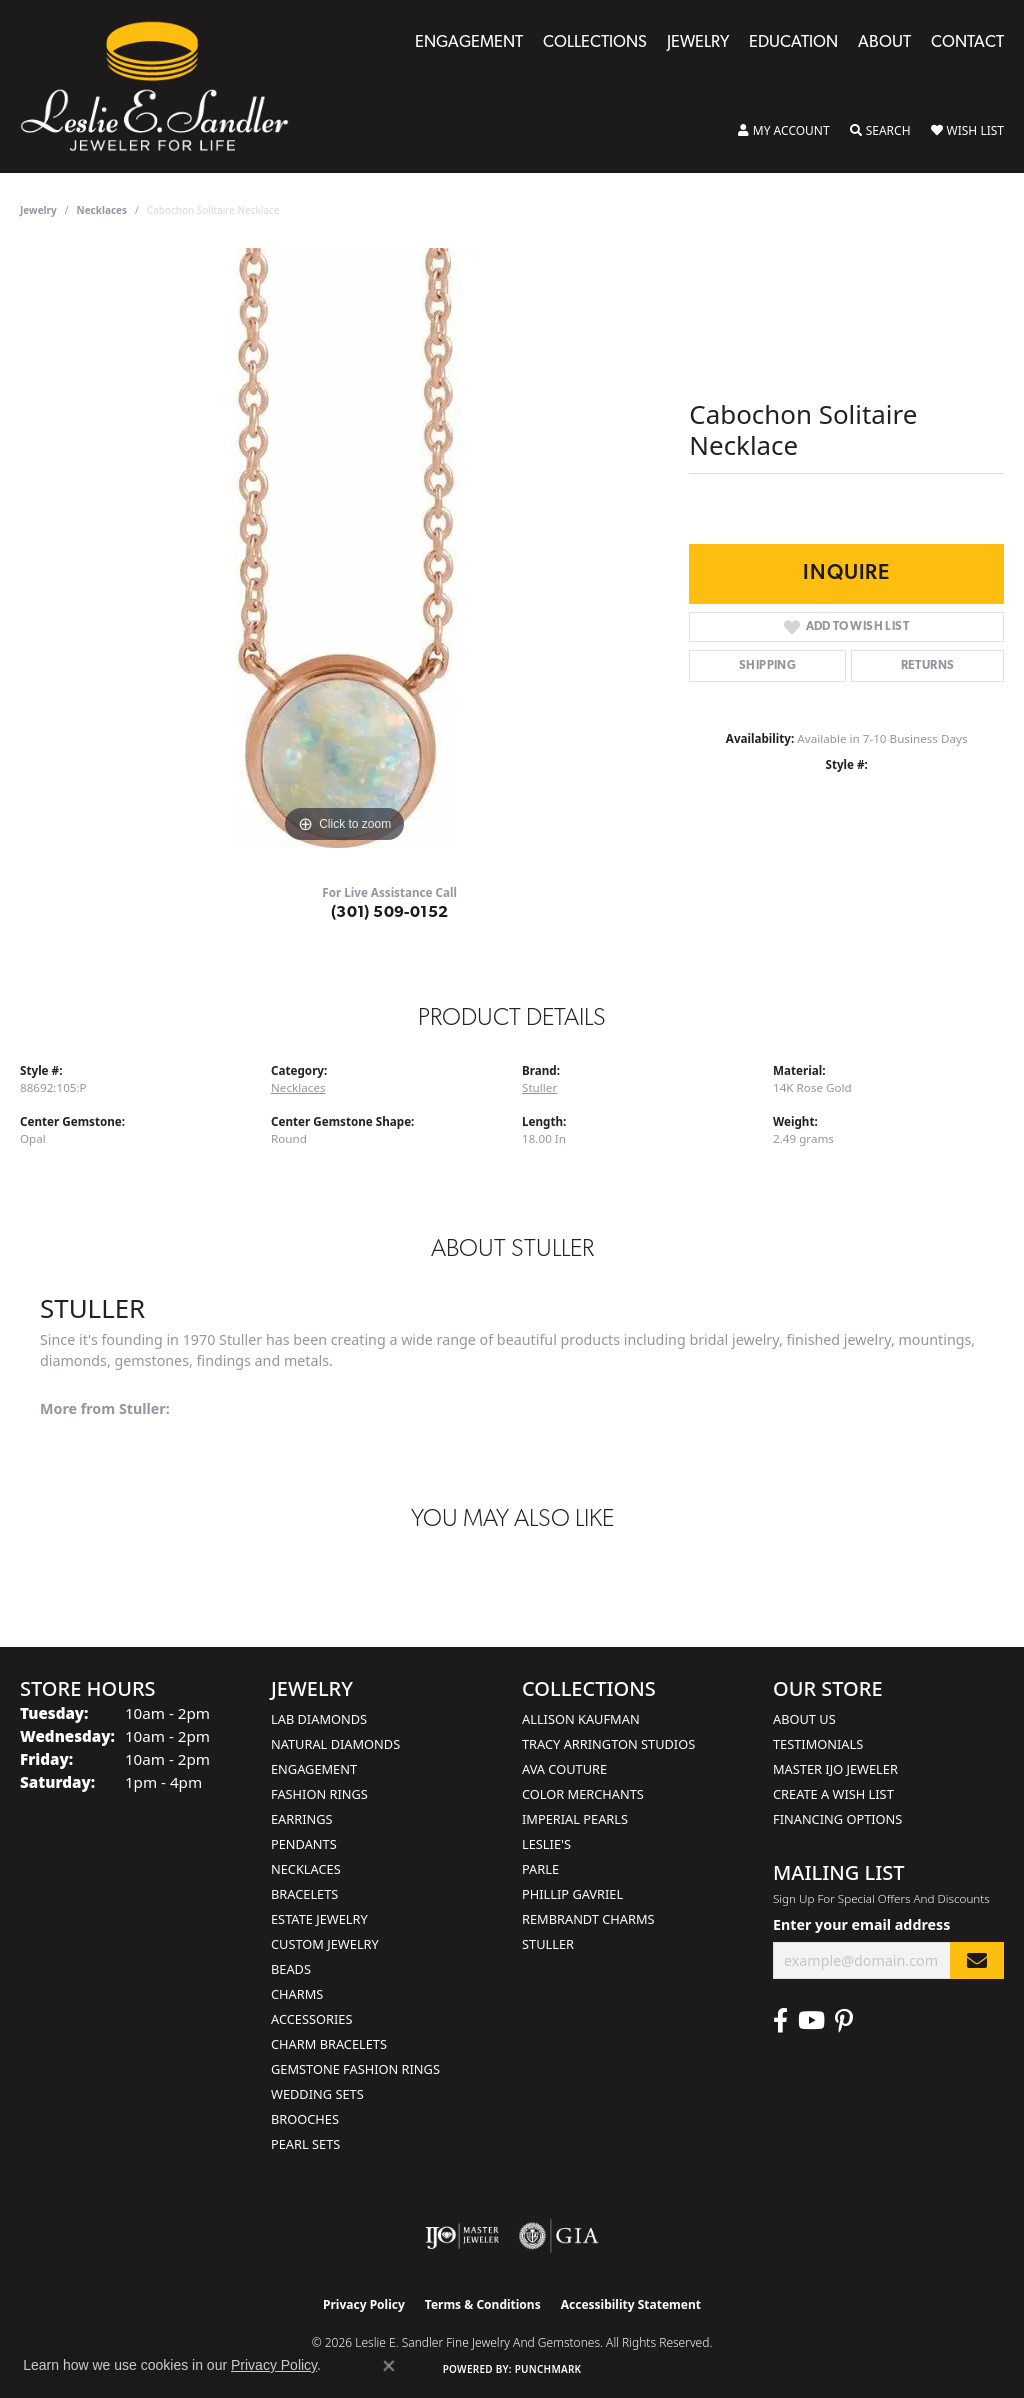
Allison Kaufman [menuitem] (581, 1719)
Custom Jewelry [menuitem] (325, 1944)
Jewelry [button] (698, 43)
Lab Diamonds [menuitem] (319, 1719)
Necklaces (102, 210)
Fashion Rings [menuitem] (319, 1794)
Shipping (767, 666)
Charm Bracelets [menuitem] (329, 2044)
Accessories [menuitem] (311, 2019)
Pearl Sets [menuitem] (305, 2144)
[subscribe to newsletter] (977, 1960)
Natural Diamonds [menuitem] (335, 1744)
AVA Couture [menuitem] (564, 1769)
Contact (967, 43)
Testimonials (818, 1744)
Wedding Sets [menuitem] (317, 2094)
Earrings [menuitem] (302, 1819)
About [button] (884, 43)
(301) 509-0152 (390, 913)
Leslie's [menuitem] (546, 1844)
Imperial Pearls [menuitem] (575, 1819)
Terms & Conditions (483, 2304)
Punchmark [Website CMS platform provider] (548, 2369)
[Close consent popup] (389, 2366)
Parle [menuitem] (540, 1869)
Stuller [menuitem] (548, 1944)
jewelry (38, 210)
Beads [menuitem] (291, 1969)
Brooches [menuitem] (305, 2119)
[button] (784, 131)
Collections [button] (595, 43)
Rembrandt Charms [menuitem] (588, 1919)
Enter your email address (861, 1924)
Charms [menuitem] (297, 1994)
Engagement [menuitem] (314, 1769)
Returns (928, 666)
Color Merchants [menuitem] (583, 1794)
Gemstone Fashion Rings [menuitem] (355, 2069)
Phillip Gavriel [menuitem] (572, 1894)
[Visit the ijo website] (462, 2236)
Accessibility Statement (631, 2304)
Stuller (539, 1087)
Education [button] (793, 43)
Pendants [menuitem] (304, 1844)
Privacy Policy (364, 2304)
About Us (804, 1719)
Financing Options (837, 1819)
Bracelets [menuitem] (304, 1894)
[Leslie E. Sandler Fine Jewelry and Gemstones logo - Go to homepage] (164, 86)
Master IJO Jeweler (835, 1769)
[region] (345, 548)
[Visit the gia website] (559, 2236)
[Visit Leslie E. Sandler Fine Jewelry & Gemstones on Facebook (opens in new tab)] (780, 2021)
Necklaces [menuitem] (306, 1869)
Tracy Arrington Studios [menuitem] (608, 1744)
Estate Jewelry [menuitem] (319, 1919)
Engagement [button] (469, 43)
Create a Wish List (833, 1794)
